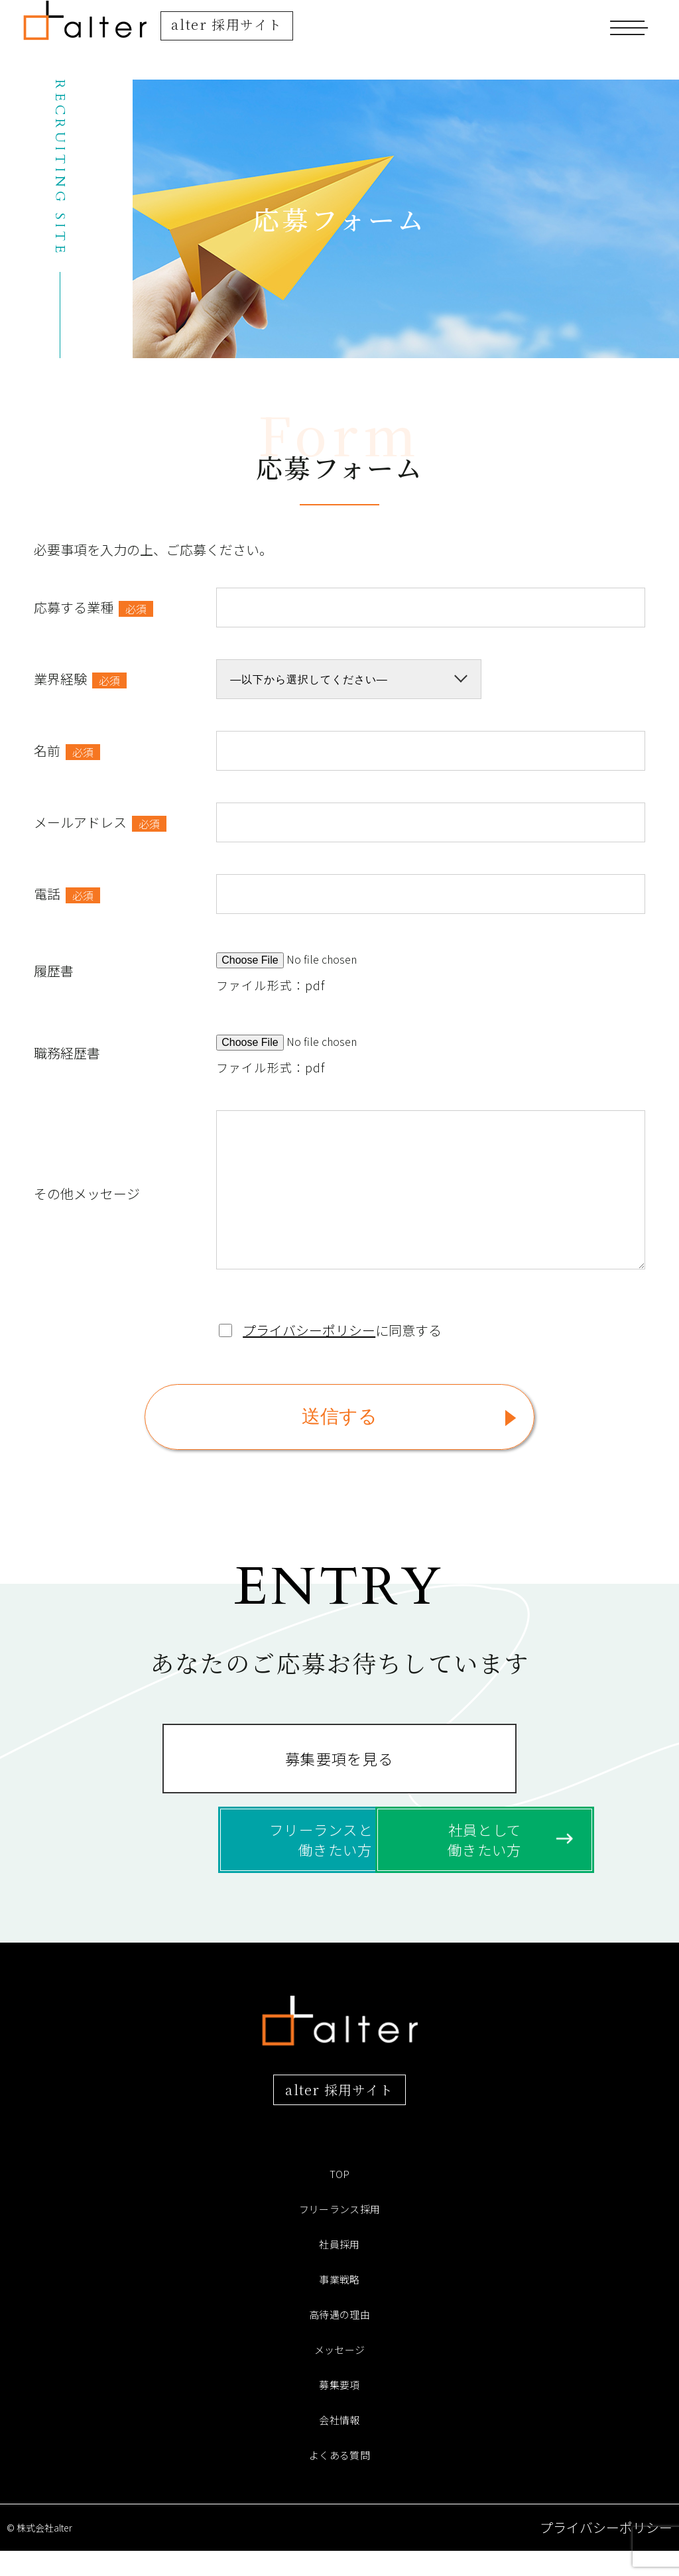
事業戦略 (339, 2304)
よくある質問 (339, 2480)
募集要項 (339, 2409)
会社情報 (339, 2445)
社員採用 (339, 2269)
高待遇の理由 (339, 2339)
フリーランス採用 (339, 2234)
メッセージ (339, 2374)
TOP (339, 2199)
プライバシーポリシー (309, 1330)
